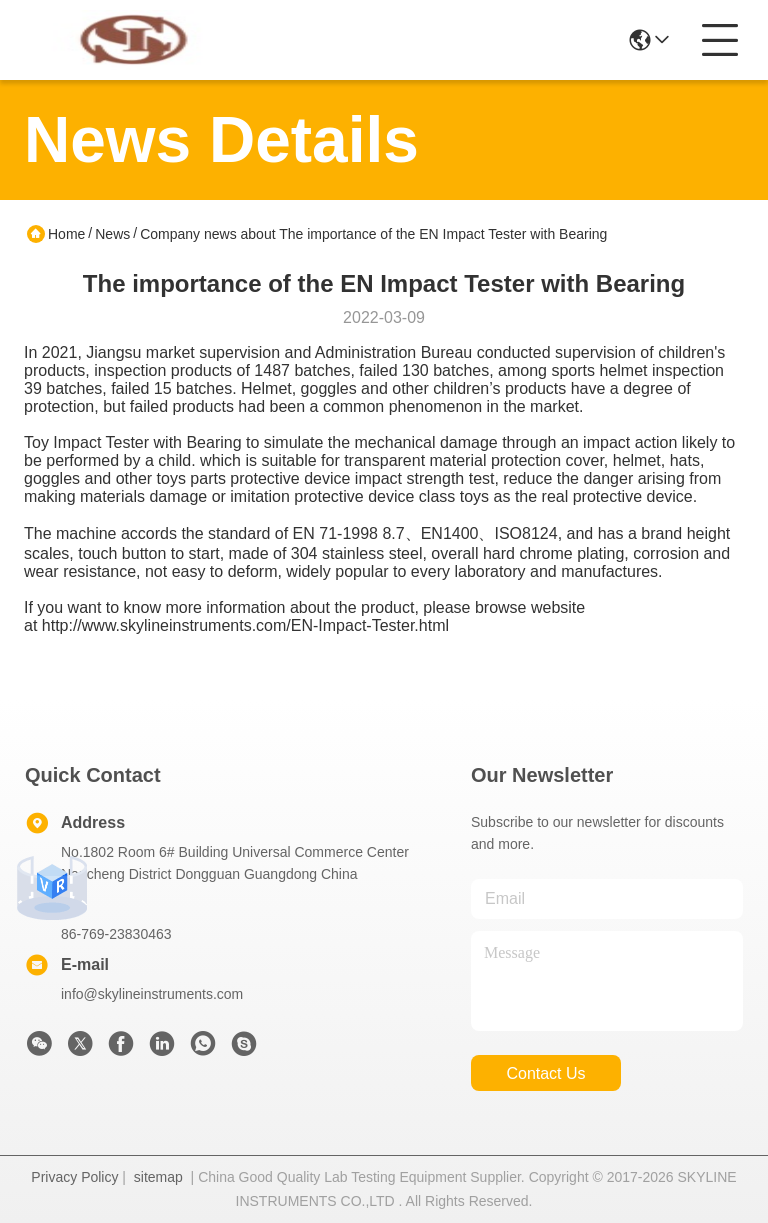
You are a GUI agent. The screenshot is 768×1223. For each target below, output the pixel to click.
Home (66, 234)
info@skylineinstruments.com (152, 994)
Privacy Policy (74, 1177)
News (112, 234)
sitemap (158, 1177)
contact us (545, 1073)
